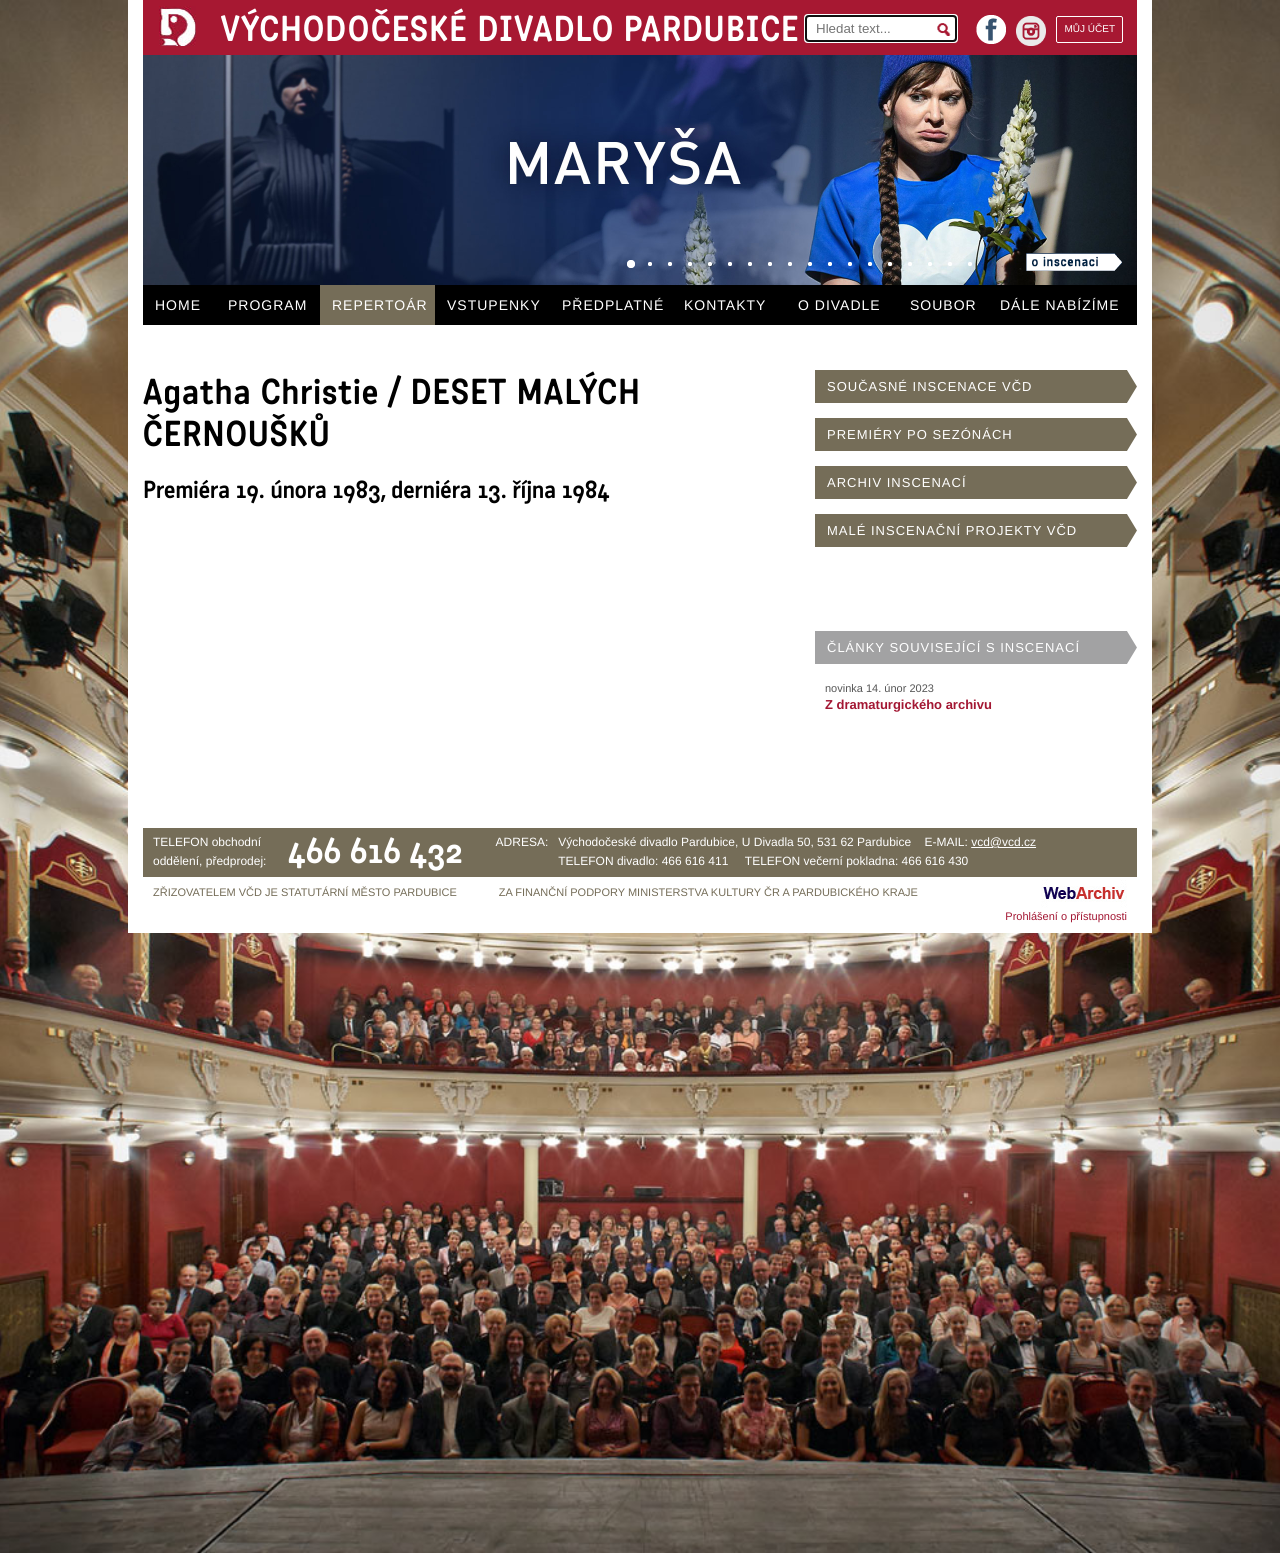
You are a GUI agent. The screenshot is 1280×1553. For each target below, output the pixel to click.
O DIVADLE (839, 305)
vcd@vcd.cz (1003, 842)
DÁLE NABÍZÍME (1060, 305)
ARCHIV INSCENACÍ (897, 482)
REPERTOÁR (380, 305)
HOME (178, 305)
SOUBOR (943, 305)
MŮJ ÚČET (1089, 29)
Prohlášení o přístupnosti (1066, 917)
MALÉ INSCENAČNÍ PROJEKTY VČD (952, 530)
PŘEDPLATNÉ (613, 305)
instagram (1031, 31)
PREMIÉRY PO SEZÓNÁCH (920, 434)
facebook (991, 23)
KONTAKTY (725, 305)
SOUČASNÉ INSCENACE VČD (929, 386)
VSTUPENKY (494, 305)
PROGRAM (267, 305)
